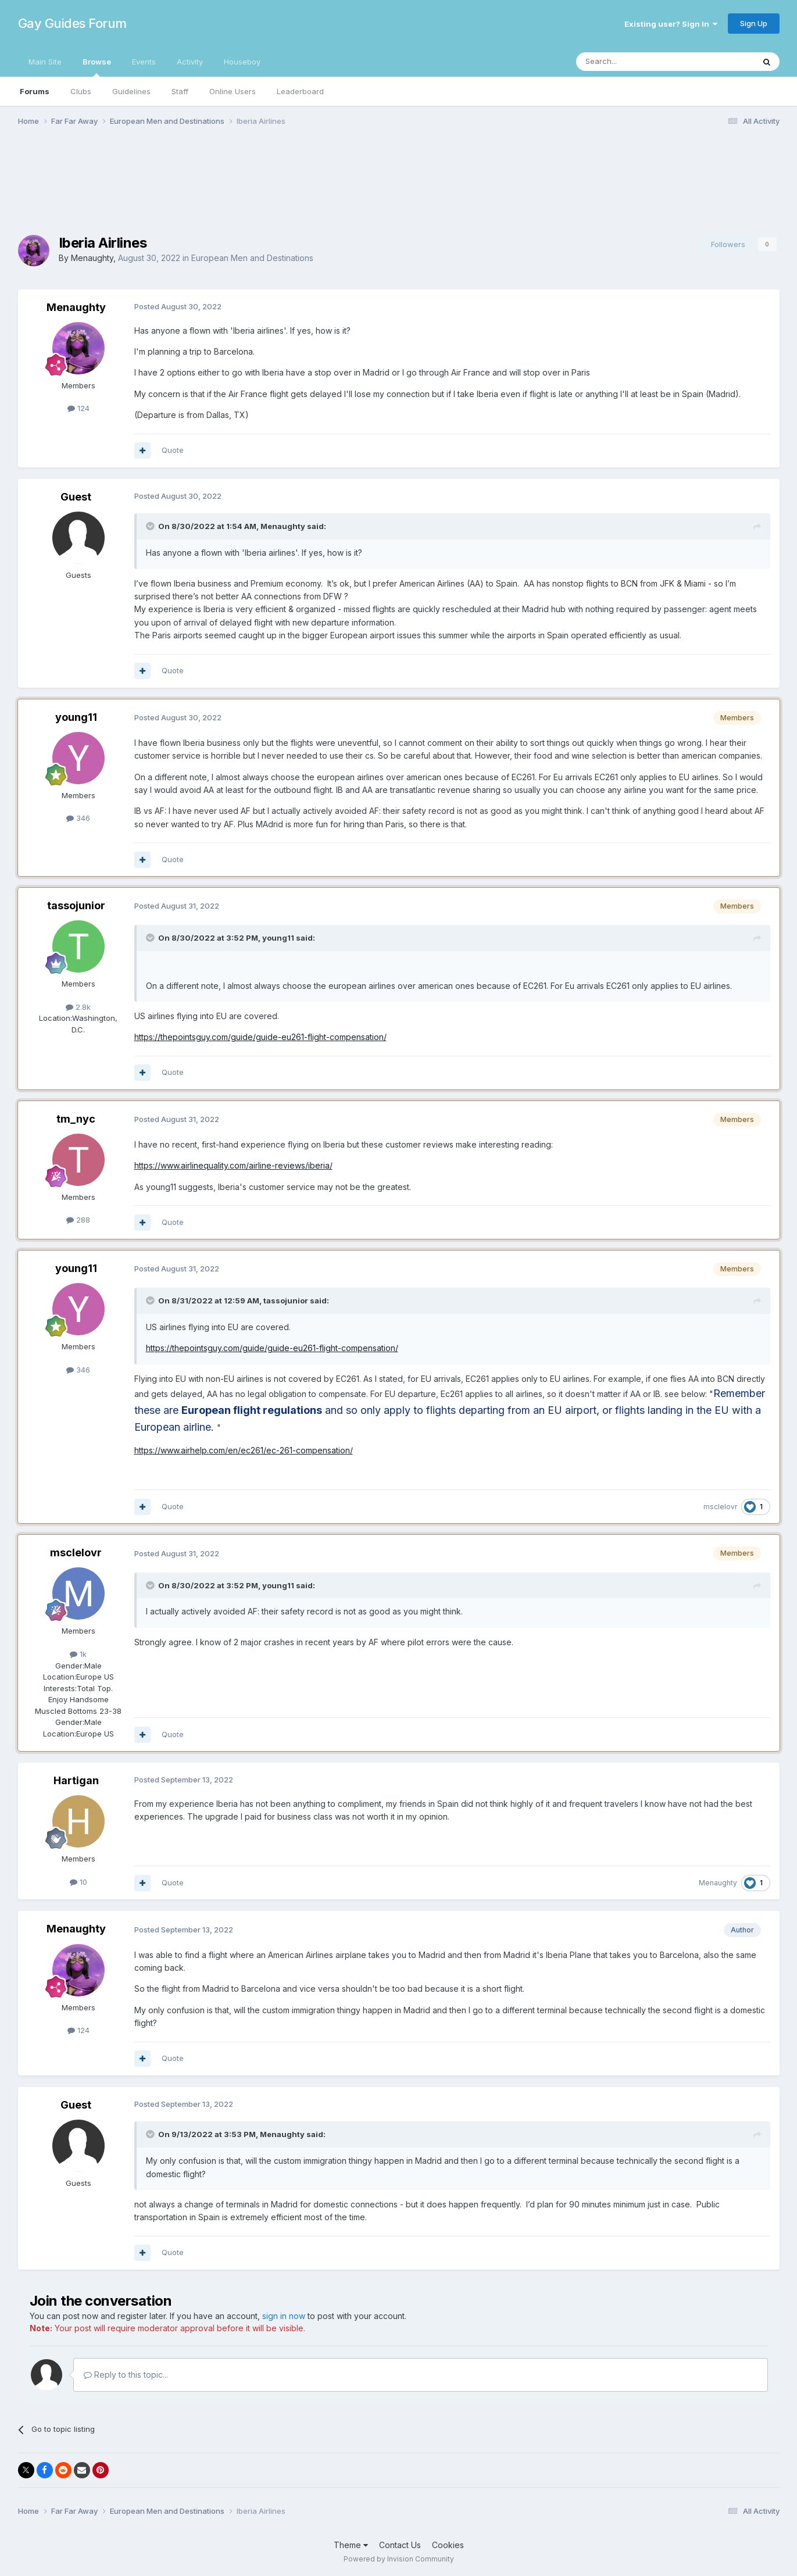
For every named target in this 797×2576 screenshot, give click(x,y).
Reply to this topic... (126, 2375)
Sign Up (753, 23)
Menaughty (92, 258)
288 (78, 1219)
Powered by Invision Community (399, 2558)
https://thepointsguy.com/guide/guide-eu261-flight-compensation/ (260, 1037)
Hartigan (76, 1780)
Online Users (232, 91)
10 (78, 1882)
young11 (76, 717)
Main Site (45, 61)
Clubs (80, 91)
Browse (97, 67)
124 (78, 408)
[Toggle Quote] (151, 526)
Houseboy (242, 61)
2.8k (78, 1007)
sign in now (283, 2316)
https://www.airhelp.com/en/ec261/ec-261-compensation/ (243, 1450)
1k (78, 1654)
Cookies (448, 2545)
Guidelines (131, 91)
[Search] (635, 61)
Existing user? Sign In (670, 23)
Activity (190, 61)
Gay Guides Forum (72, 23)
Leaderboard (300, 91)
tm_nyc (75, 1119)
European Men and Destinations (252, 258)
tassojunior (76, 905)
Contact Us (400, 2545)
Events (144, 61)
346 (78, 818)
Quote (173, 450)
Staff (179, 91)
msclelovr (720, 1506)
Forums (34, 91)
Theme (351, 2545)
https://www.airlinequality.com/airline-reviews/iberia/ (233, 1165)
